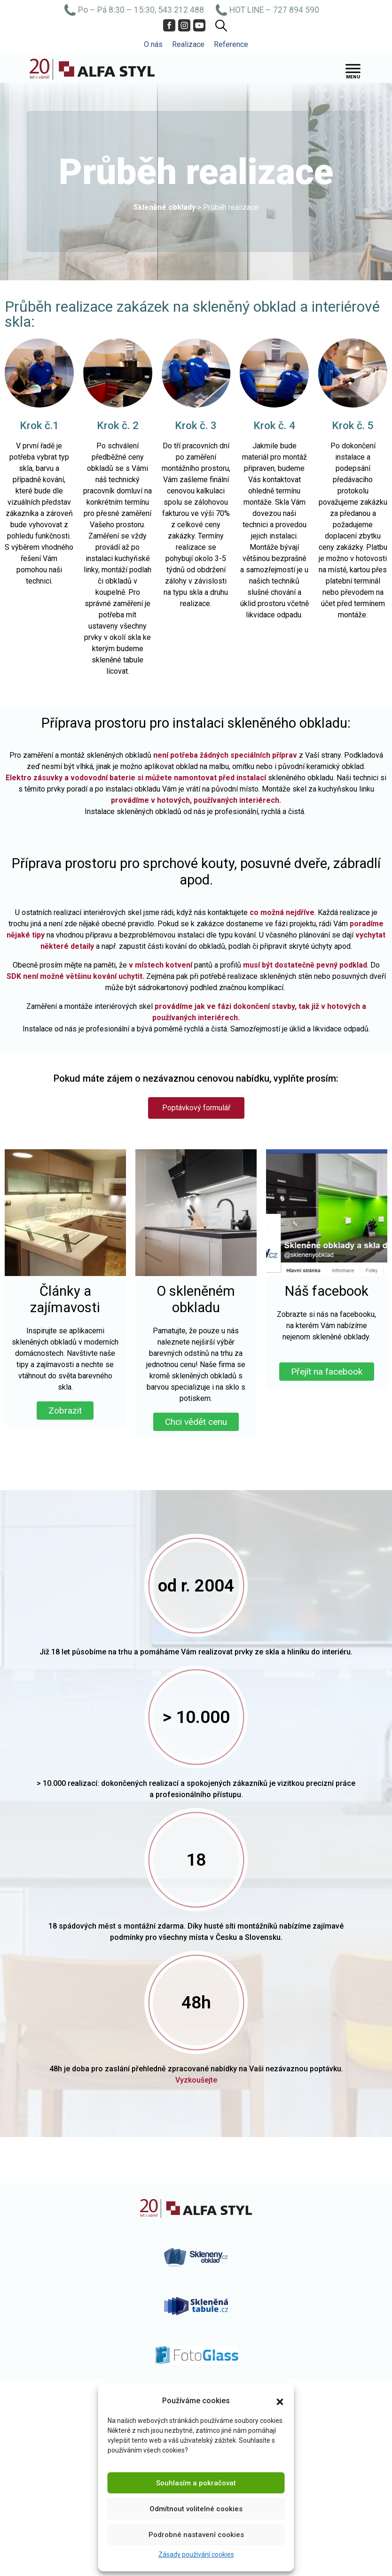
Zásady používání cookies (196, 2554)
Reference (231, 44)
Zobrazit (65, 1410)
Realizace (188, 44)
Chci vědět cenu (196, 1421)
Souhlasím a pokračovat (196, 2483)
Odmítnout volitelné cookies (196, 2509)
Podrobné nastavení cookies (196, 2534)
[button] (280, 2401)
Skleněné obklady (164, 207)
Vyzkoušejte (196, 2080)
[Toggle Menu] (353, 68)
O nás (153, 44)
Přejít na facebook (326, 1371)
